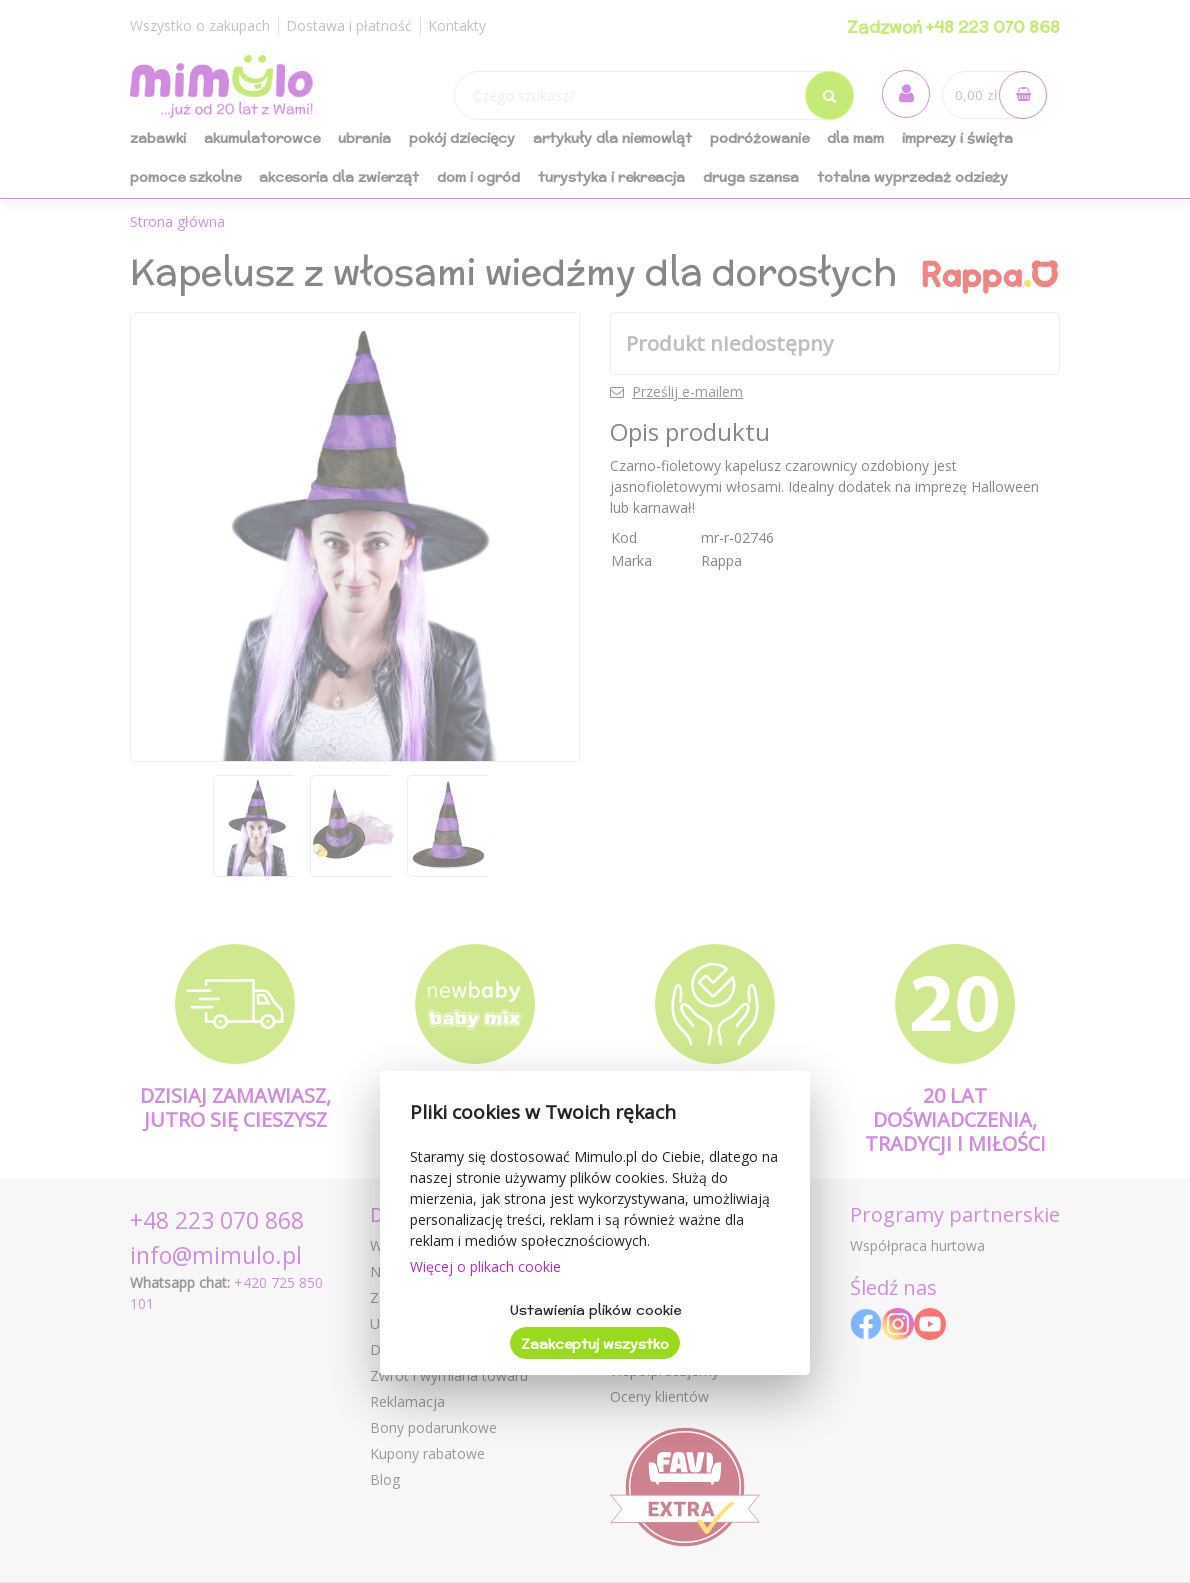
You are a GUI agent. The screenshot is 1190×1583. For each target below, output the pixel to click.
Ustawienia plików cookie (595, 1310)
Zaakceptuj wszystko (595, 1344)
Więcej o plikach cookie (485, 1266)
